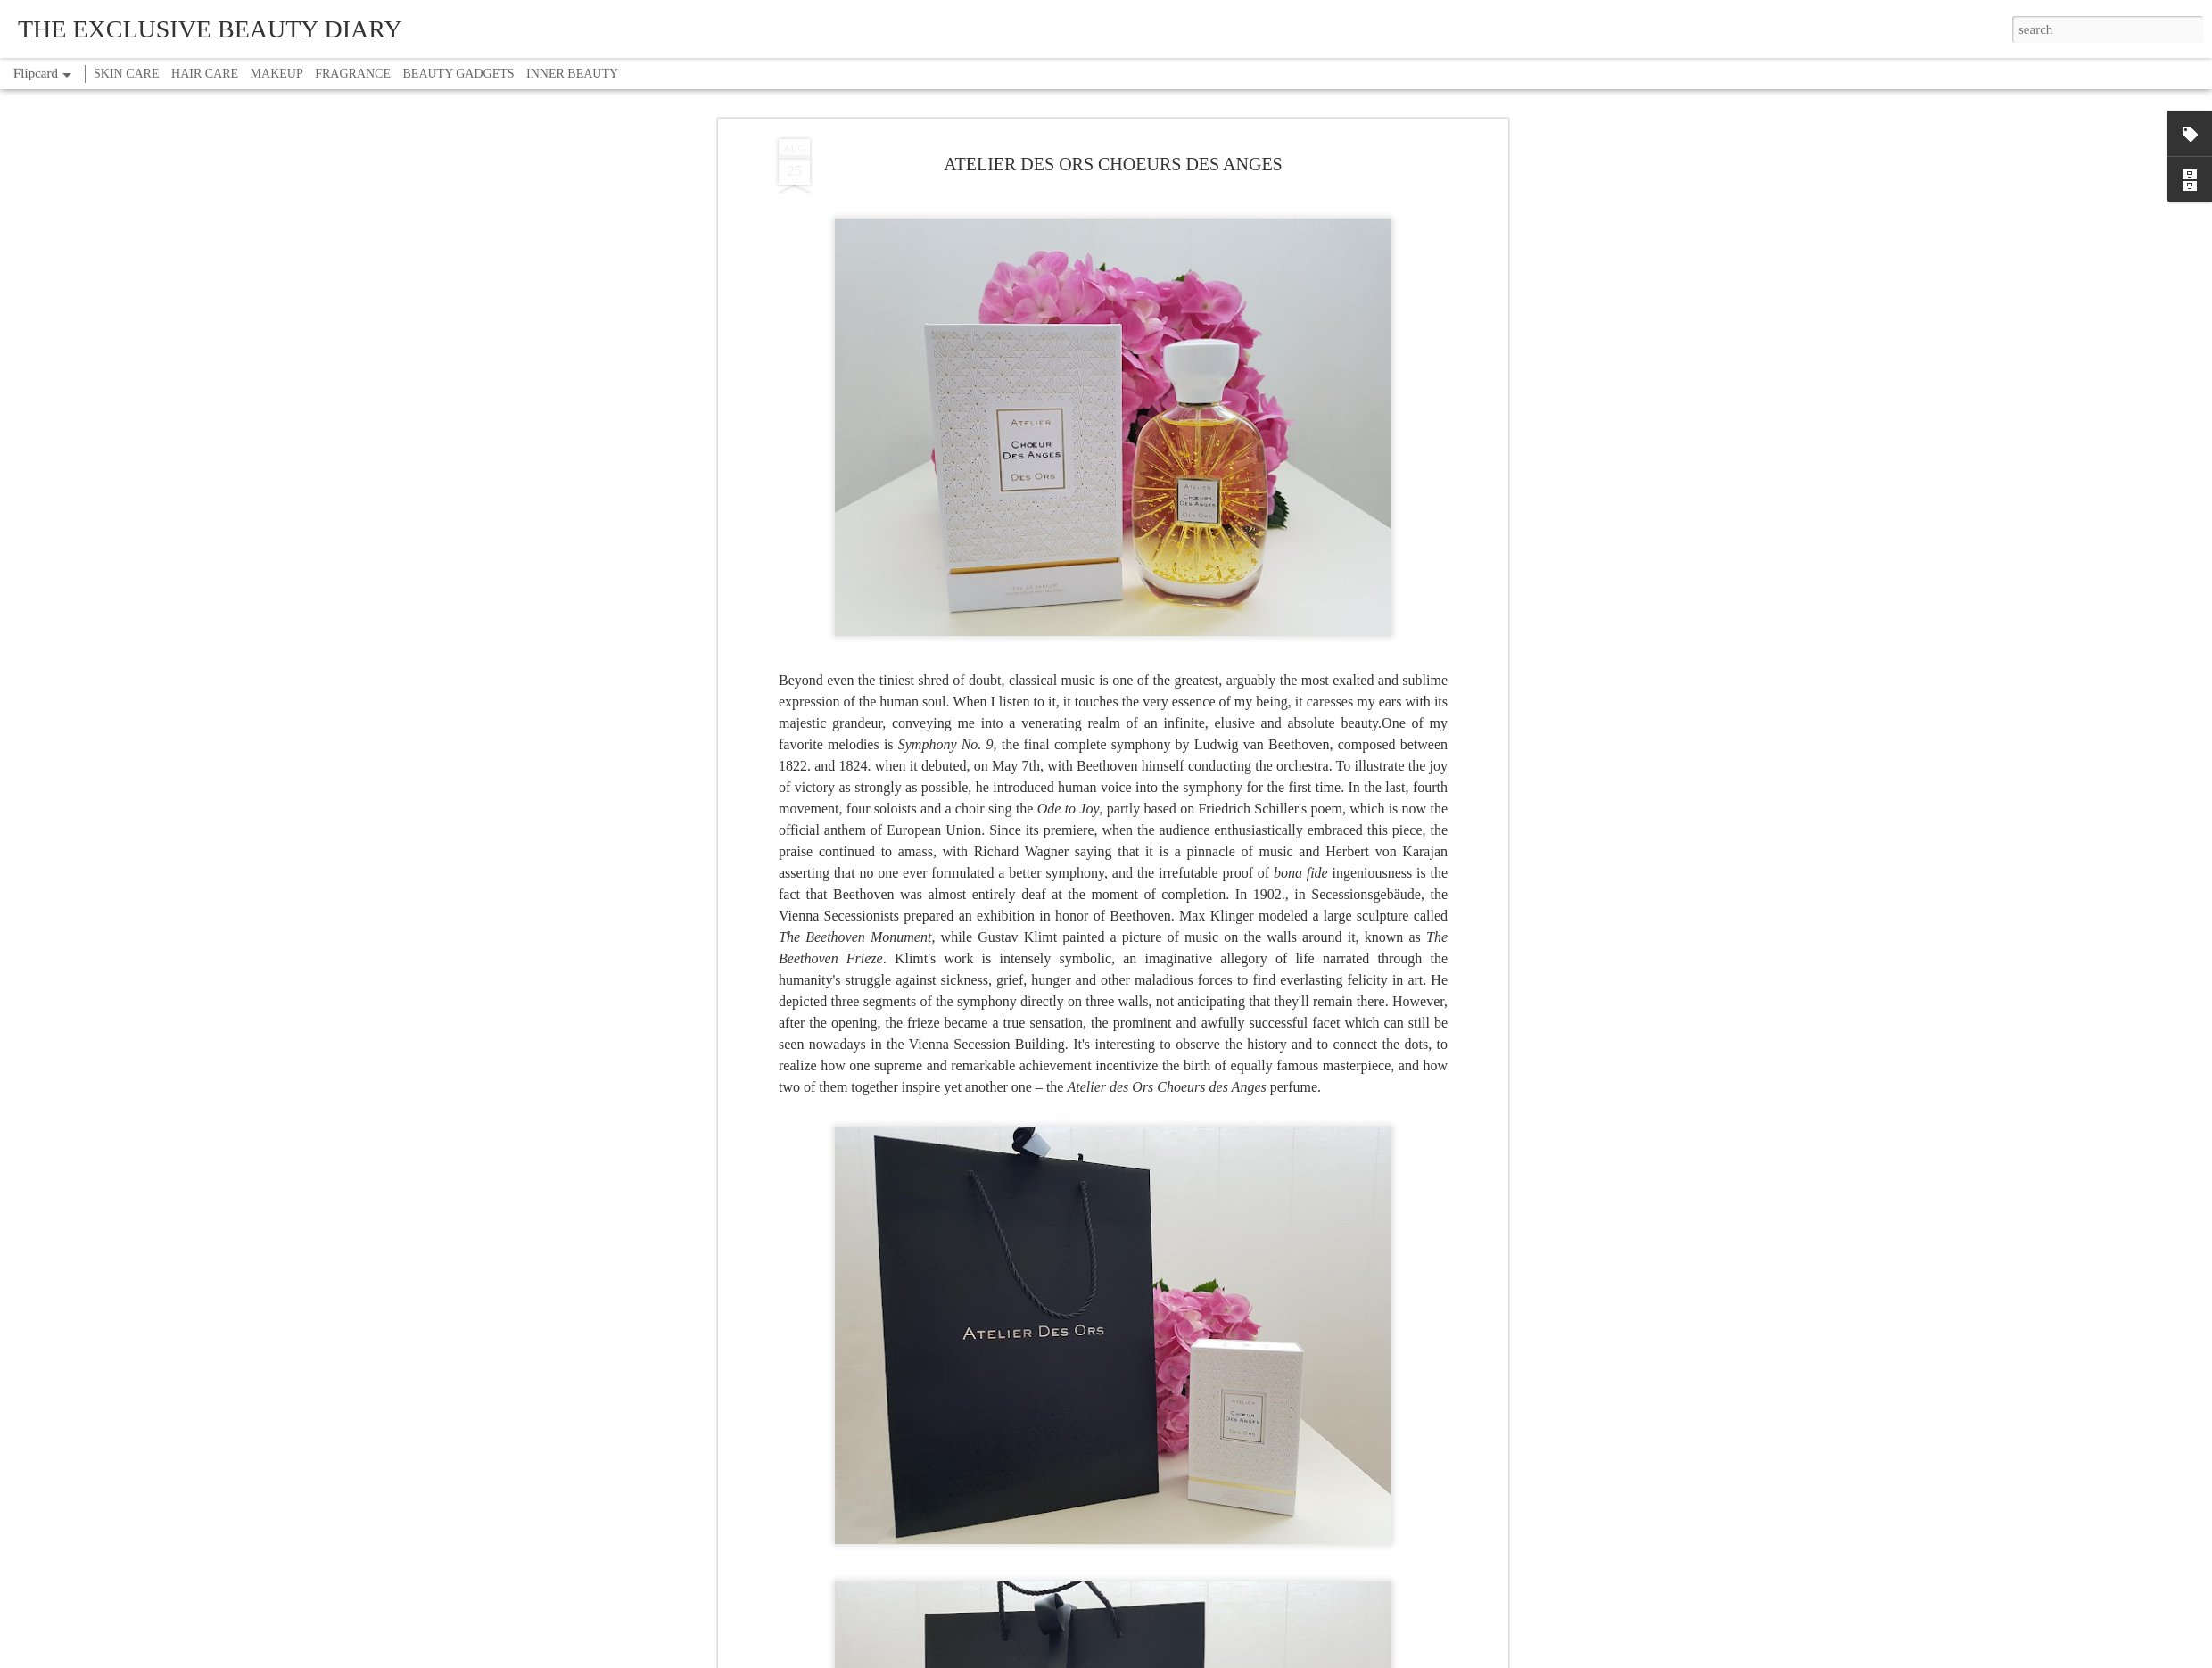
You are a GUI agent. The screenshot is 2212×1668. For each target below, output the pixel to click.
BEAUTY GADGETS (459, 73)
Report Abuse (1208, 1658)
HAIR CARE (204, 73)
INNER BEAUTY (572, 73)
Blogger (1160, 1658)
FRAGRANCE (353, 73)
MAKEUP (277, 73)
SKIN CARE (127, 73)
